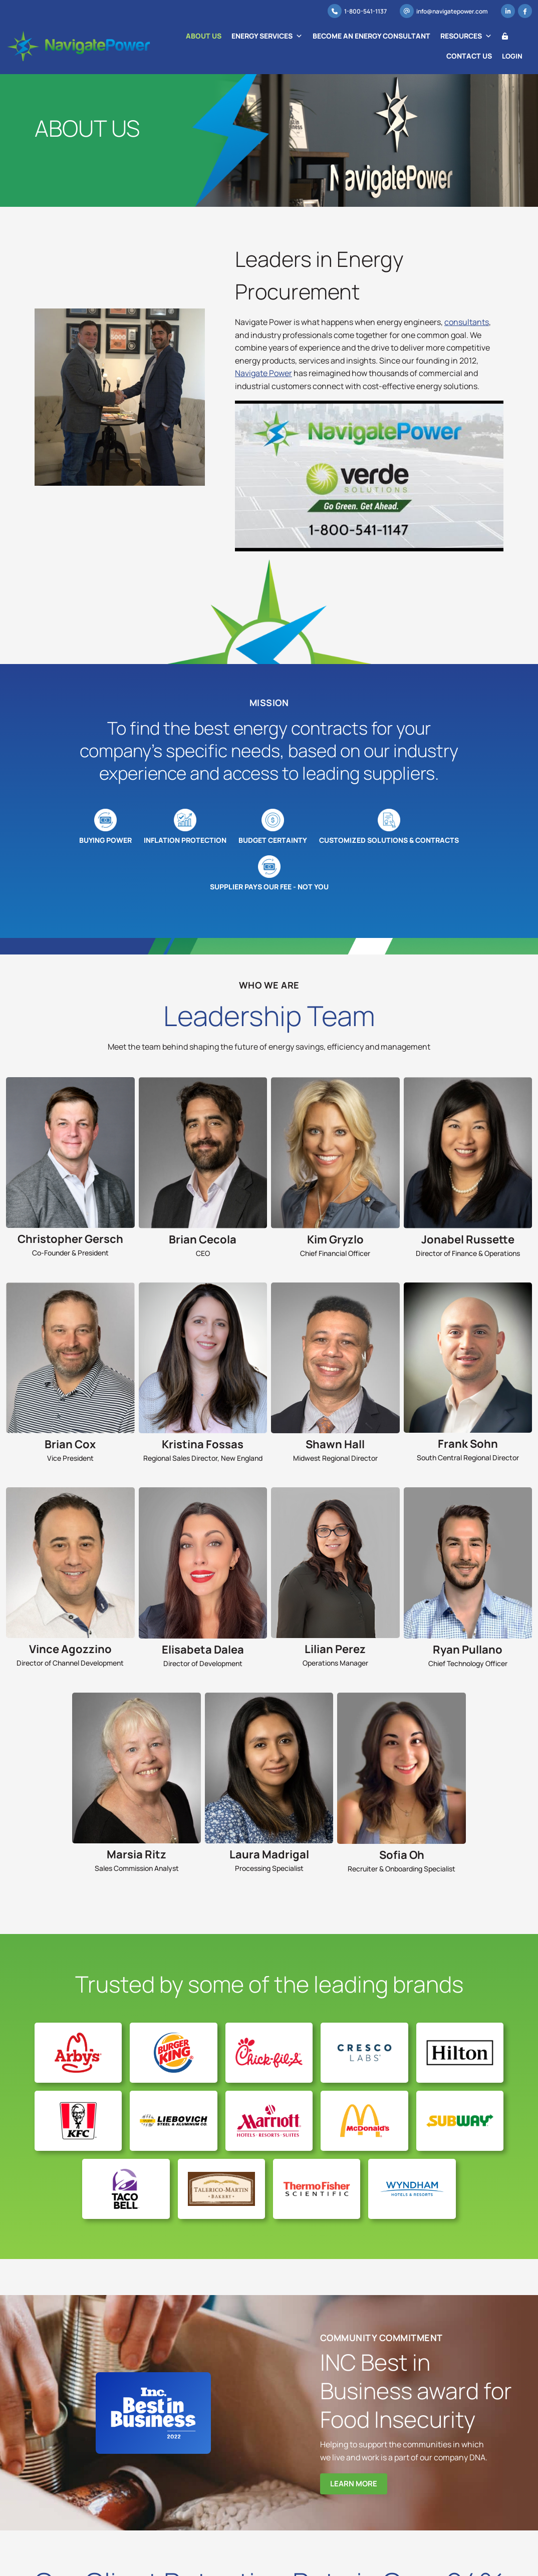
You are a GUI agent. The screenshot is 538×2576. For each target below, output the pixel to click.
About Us (204, 36)
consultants (466, 322)
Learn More (353, 2482)
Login (513, 47)
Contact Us (469, 56)
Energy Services (267, 36)
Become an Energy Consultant (372, 36)
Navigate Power (263, 373)
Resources (466, 36)
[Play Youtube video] (369, 476)
